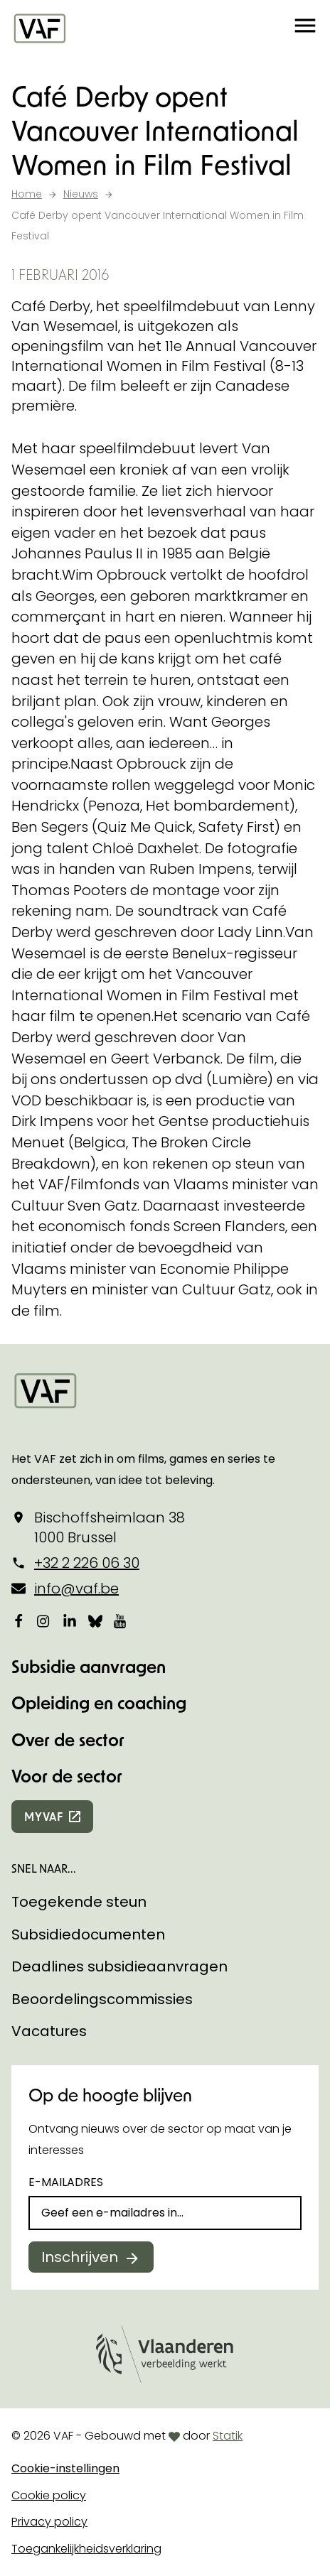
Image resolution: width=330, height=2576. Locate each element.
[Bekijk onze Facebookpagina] (18, 1620)
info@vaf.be (76, 1588)
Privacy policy (49, 2521)
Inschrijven (79, 2257)
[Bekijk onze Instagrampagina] (44, 1620)
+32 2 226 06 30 (86, 1563)
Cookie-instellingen (65, 2468)
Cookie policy (48, 2495)
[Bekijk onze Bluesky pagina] (95, 1620)
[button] (305, 28)
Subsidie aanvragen (88, 1666)
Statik (228, 2436)
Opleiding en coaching (98, 1702)
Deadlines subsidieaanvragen (119, 1966)
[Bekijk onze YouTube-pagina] (121, 1620)
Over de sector (67, 1739)
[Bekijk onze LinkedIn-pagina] (70, 1620)
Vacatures (49, 2031)
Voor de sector (66, 1775)
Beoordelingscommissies (102, 1999)
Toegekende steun (79, 1902)
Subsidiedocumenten (88, 1934)
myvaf (43, 1816)
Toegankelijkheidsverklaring (86, 2548)
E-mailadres (65, 2182)
